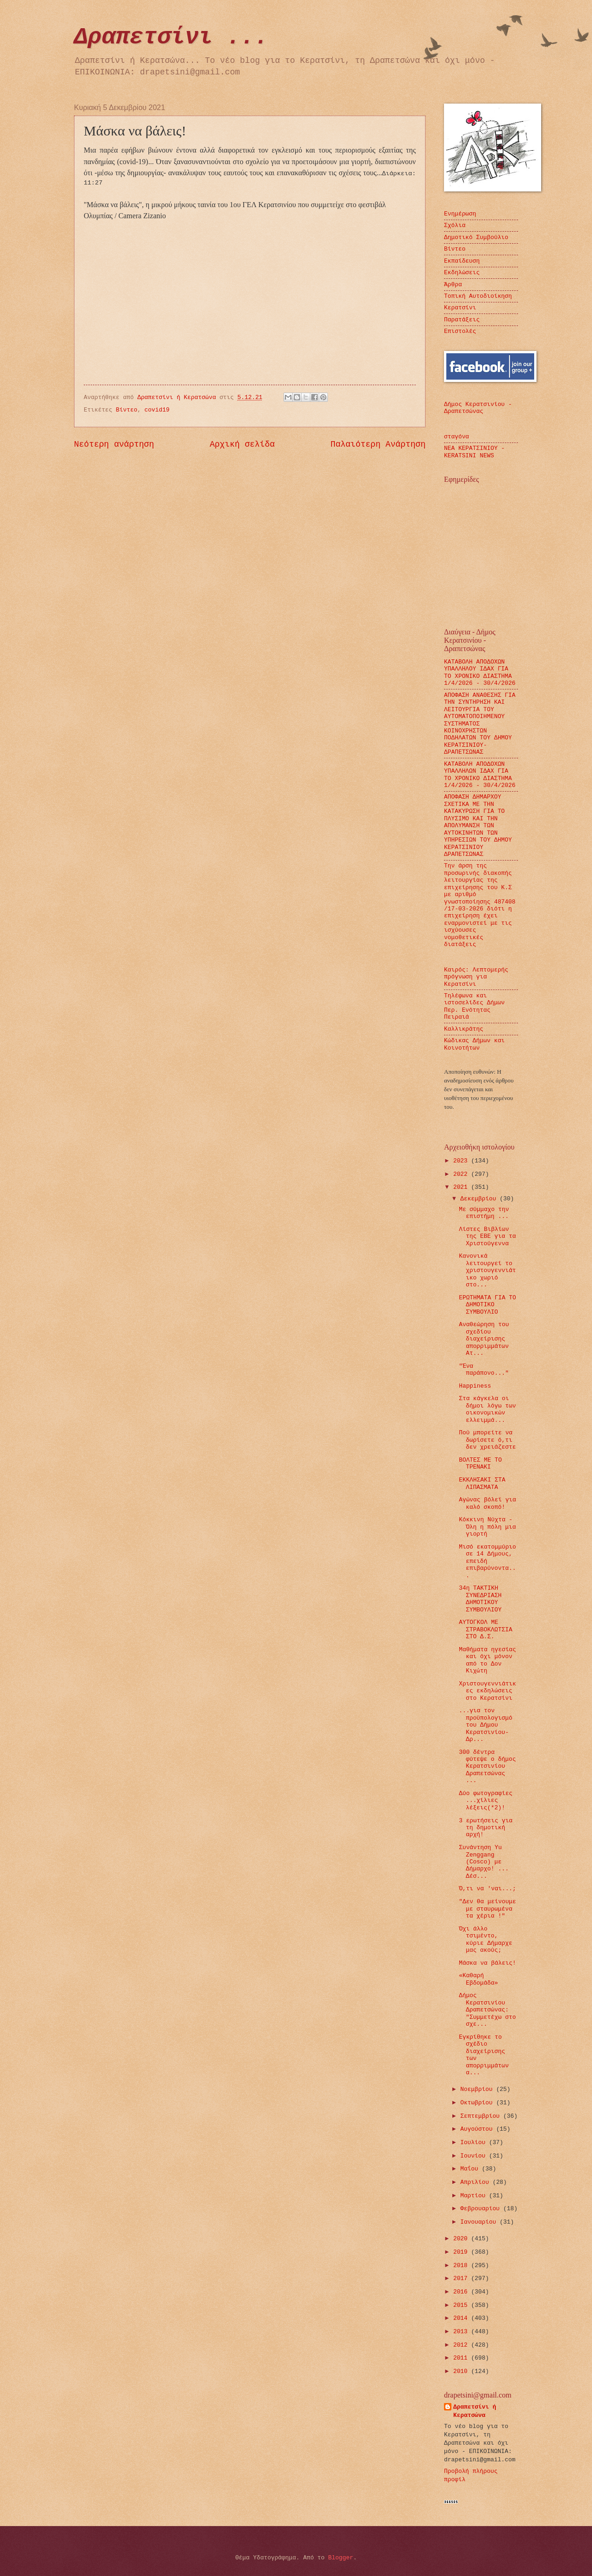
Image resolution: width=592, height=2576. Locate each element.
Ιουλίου (474, 2142)
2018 (462, 2265)
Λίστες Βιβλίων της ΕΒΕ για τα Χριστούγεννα (487, 1236)
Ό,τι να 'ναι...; (487, 1888)
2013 (462, 2331)
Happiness (475, 1386)
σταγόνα (456, 436)
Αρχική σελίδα (242, 444)
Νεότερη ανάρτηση (114, 444)
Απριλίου (476, 2182)
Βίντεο (126, 409)
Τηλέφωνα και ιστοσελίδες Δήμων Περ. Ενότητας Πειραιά (474, 1006)
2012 (462, 2345)
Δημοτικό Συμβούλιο (476, 237)
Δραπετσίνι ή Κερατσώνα (474, 2411)
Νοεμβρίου (478, 2089)
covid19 (156, 409)
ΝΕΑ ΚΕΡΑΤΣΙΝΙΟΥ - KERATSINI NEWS (474, 452)
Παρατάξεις (462, 319)
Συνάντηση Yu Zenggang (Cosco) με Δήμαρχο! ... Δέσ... (484, 1862)
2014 (462, 2318)
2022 (462, 1174)
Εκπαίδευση (462, 261)
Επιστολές (460, 331)
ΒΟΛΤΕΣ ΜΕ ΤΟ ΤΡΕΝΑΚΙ (480, 1463)
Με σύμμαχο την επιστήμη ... (484, 1213)
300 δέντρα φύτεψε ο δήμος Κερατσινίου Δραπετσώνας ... (487, 1766)
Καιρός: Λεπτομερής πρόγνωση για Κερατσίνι (476, 977)
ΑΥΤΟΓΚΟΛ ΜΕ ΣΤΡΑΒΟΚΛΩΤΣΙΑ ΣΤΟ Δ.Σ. (485, 1629)
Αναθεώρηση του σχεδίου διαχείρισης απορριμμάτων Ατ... (484, 1339)
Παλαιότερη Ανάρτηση (378, 444)
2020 (462, 2238)
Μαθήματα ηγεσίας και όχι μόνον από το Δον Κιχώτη (487, 1660)
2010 (462, 2371)
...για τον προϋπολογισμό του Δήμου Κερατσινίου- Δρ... (485, 1725)
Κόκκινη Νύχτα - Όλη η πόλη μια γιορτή (487, 1526)
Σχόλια (454, 225)
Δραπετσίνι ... (171, 37)
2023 (462, 1160)
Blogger (340, 2557)
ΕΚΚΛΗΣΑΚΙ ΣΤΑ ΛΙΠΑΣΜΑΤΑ (482, 1483)
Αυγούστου (478, 2129)
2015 (462, 2305)
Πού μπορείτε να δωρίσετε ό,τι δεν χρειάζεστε (487, 1440)
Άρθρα (453, 284)
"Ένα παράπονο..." (484, 1370)
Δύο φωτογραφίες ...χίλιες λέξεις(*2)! (485, 1800)
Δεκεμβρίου (480, 1198)
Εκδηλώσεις (462, 272)
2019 (462, 2252)
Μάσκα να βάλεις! (487, 1963)
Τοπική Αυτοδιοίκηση (478, 296)
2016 (462, 2291)
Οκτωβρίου (478, 2102)
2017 (462, 2278)
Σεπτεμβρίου (481, 2116)
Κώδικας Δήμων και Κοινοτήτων (474, 1044)
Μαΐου (470, 2168)
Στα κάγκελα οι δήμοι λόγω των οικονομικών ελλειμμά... (487, 1409)
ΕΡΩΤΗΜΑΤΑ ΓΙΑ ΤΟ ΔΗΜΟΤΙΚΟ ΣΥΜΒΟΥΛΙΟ (487, 1305)
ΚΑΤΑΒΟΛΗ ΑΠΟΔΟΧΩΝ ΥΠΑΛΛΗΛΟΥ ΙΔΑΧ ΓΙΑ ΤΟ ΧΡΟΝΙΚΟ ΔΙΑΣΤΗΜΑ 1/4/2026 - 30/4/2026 (480, 672)
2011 (462, 2358)
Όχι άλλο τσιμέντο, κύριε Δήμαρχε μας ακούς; (485, 1939)
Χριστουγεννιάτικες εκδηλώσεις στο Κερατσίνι (487, 1691)
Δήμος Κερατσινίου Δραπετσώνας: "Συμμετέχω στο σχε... (487, 2010)
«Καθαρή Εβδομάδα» (478, 1979)
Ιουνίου (474, 2155)
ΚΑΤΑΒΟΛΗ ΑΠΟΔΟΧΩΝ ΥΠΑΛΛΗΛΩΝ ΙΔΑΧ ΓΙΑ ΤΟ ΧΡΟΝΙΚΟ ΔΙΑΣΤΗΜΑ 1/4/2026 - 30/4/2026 (480, 775)
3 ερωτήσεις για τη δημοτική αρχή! (485, 1827)
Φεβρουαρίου (481, 2208)
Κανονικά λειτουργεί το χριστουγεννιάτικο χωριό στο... (487, 1270)
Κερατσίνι (460, 307)
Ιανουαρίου (480, 2222)
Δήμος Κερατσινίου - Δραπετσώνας (478, 408)
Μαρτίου (474, 2195)
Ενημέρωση (460, 213)
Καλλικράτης (463, 1029)
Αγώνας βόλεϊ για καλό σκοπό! (487, 1503)
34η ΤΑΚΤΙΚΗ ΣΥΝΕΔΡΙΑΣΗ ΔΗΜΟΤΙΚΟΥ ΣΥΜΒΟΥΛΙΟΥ (480, 1599)
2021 (462, 1187)
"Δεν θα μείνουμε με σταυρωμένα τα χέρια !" (487, 1908)
